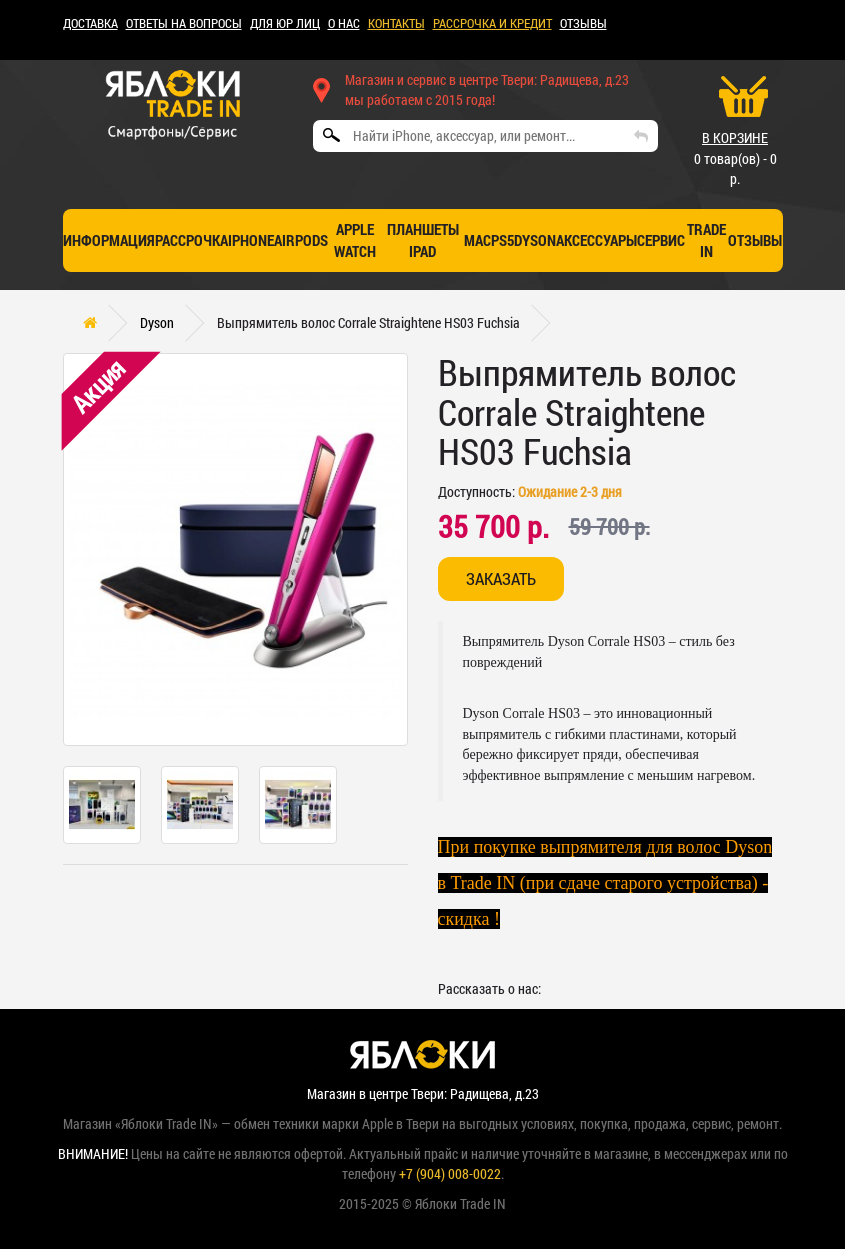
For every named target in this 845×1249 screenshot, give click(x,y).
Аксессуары (596, 240)
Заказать (501, 578)
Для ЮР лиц (285, 23)
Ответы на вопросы (184, 23)
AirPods (301, 240)
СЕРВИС (661, 240)
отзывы (755, 240)
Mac (477, 240)
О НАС (344, 23)
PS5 (502, 240)
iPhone (251, 240)
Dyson (535, 240)
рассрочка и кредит (492, 23)
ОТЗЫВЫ (583, 23)
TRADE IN (706, 239)
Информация (109, 240)
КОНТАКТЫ (396, 23)
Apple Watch (355, 239)
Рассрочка (191, 240)
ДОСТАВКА (90, 23)
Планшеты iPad (423, 239)
